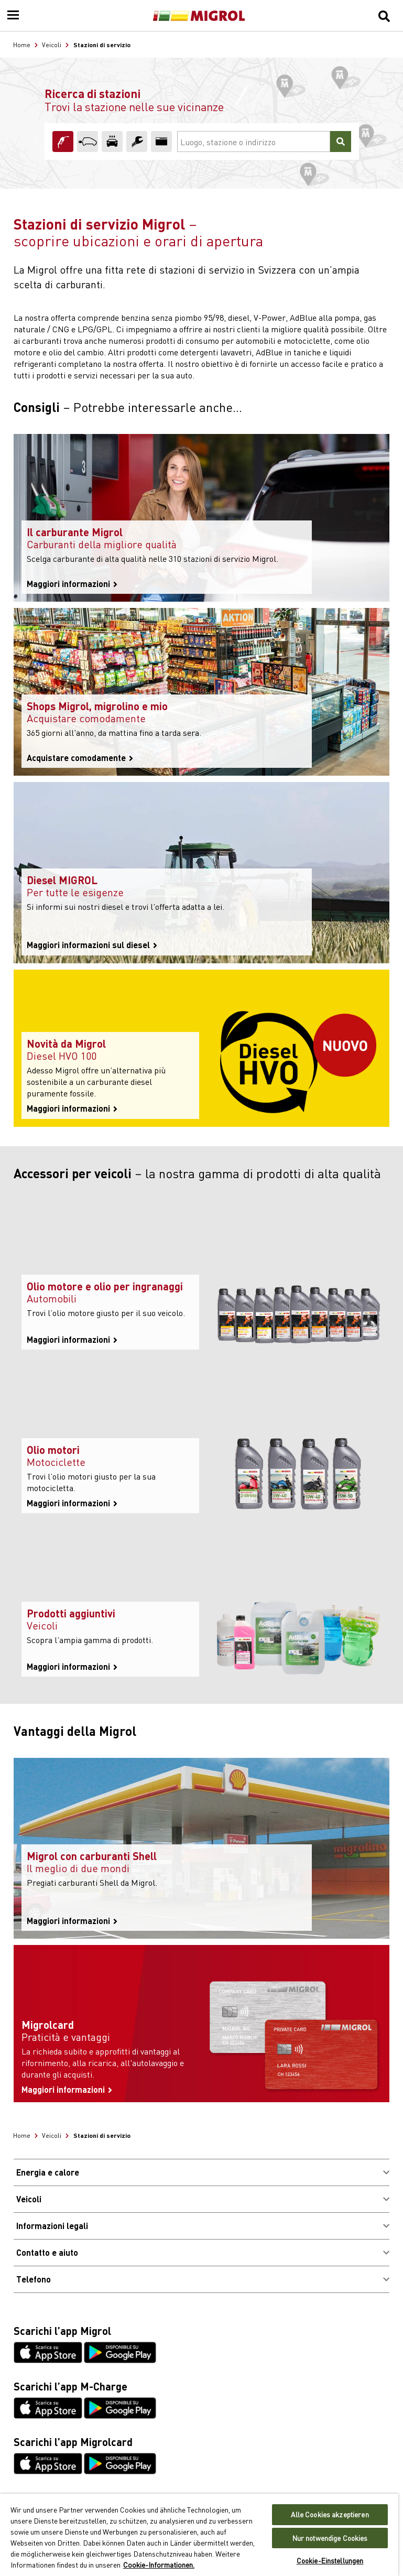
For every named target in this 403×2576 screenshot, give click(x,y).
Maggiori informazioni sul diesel (92, 945)
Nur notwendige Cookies (330, 2538)
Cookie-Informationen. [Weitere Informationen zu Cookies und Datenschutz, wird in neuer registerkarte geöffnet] (158, 2564)
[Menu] (13, 16)
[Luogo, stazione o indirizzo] (253, 141)
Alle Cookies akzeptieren (329, 2514)
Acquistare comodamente (80, 758)
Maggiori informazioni (72, 584)
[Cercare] (340, 141)
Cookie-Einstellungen (330, 2561)
